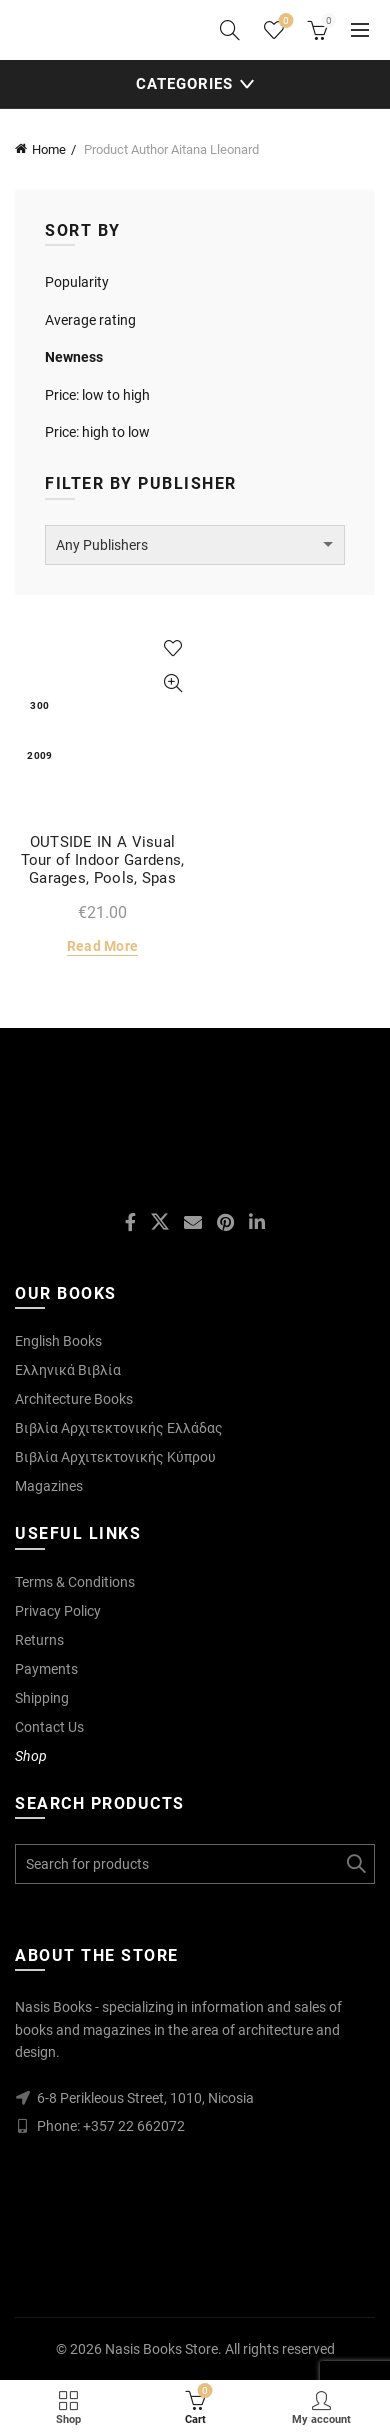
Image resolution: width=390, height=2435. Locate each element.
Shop (31, 1756)
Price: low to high (97, 395)
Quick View (172, 683)
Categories (184, 84)
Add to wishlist (172, 648)
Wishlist (284, 21)
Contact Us (49, 1727)
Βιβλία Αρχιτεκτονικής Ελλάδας (119, 1428)
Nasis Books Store (161, 2349)
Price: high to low (97, 432)
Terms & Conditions (75, 1582)
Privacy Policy (58, 1611)
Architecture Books (74, 1399)
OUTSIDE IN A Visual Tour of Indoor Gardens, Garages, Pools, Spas (103, 860)
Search (355, 1864)
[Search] (230, 30)
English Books (58, 1341)
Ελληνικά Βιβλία (68, 1370)
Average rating (90, 320)
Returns (39, 1640)
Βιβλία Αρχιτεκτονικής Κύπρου (115, 1457)
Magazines (49, 1486)
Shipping (42, 1698)
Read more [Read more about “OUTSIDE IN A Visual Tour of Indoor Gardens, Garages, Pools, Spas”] (103, 946)
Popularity (77, 282)
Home (49, 149)
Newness (74, 357)
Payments (46, 1669)
